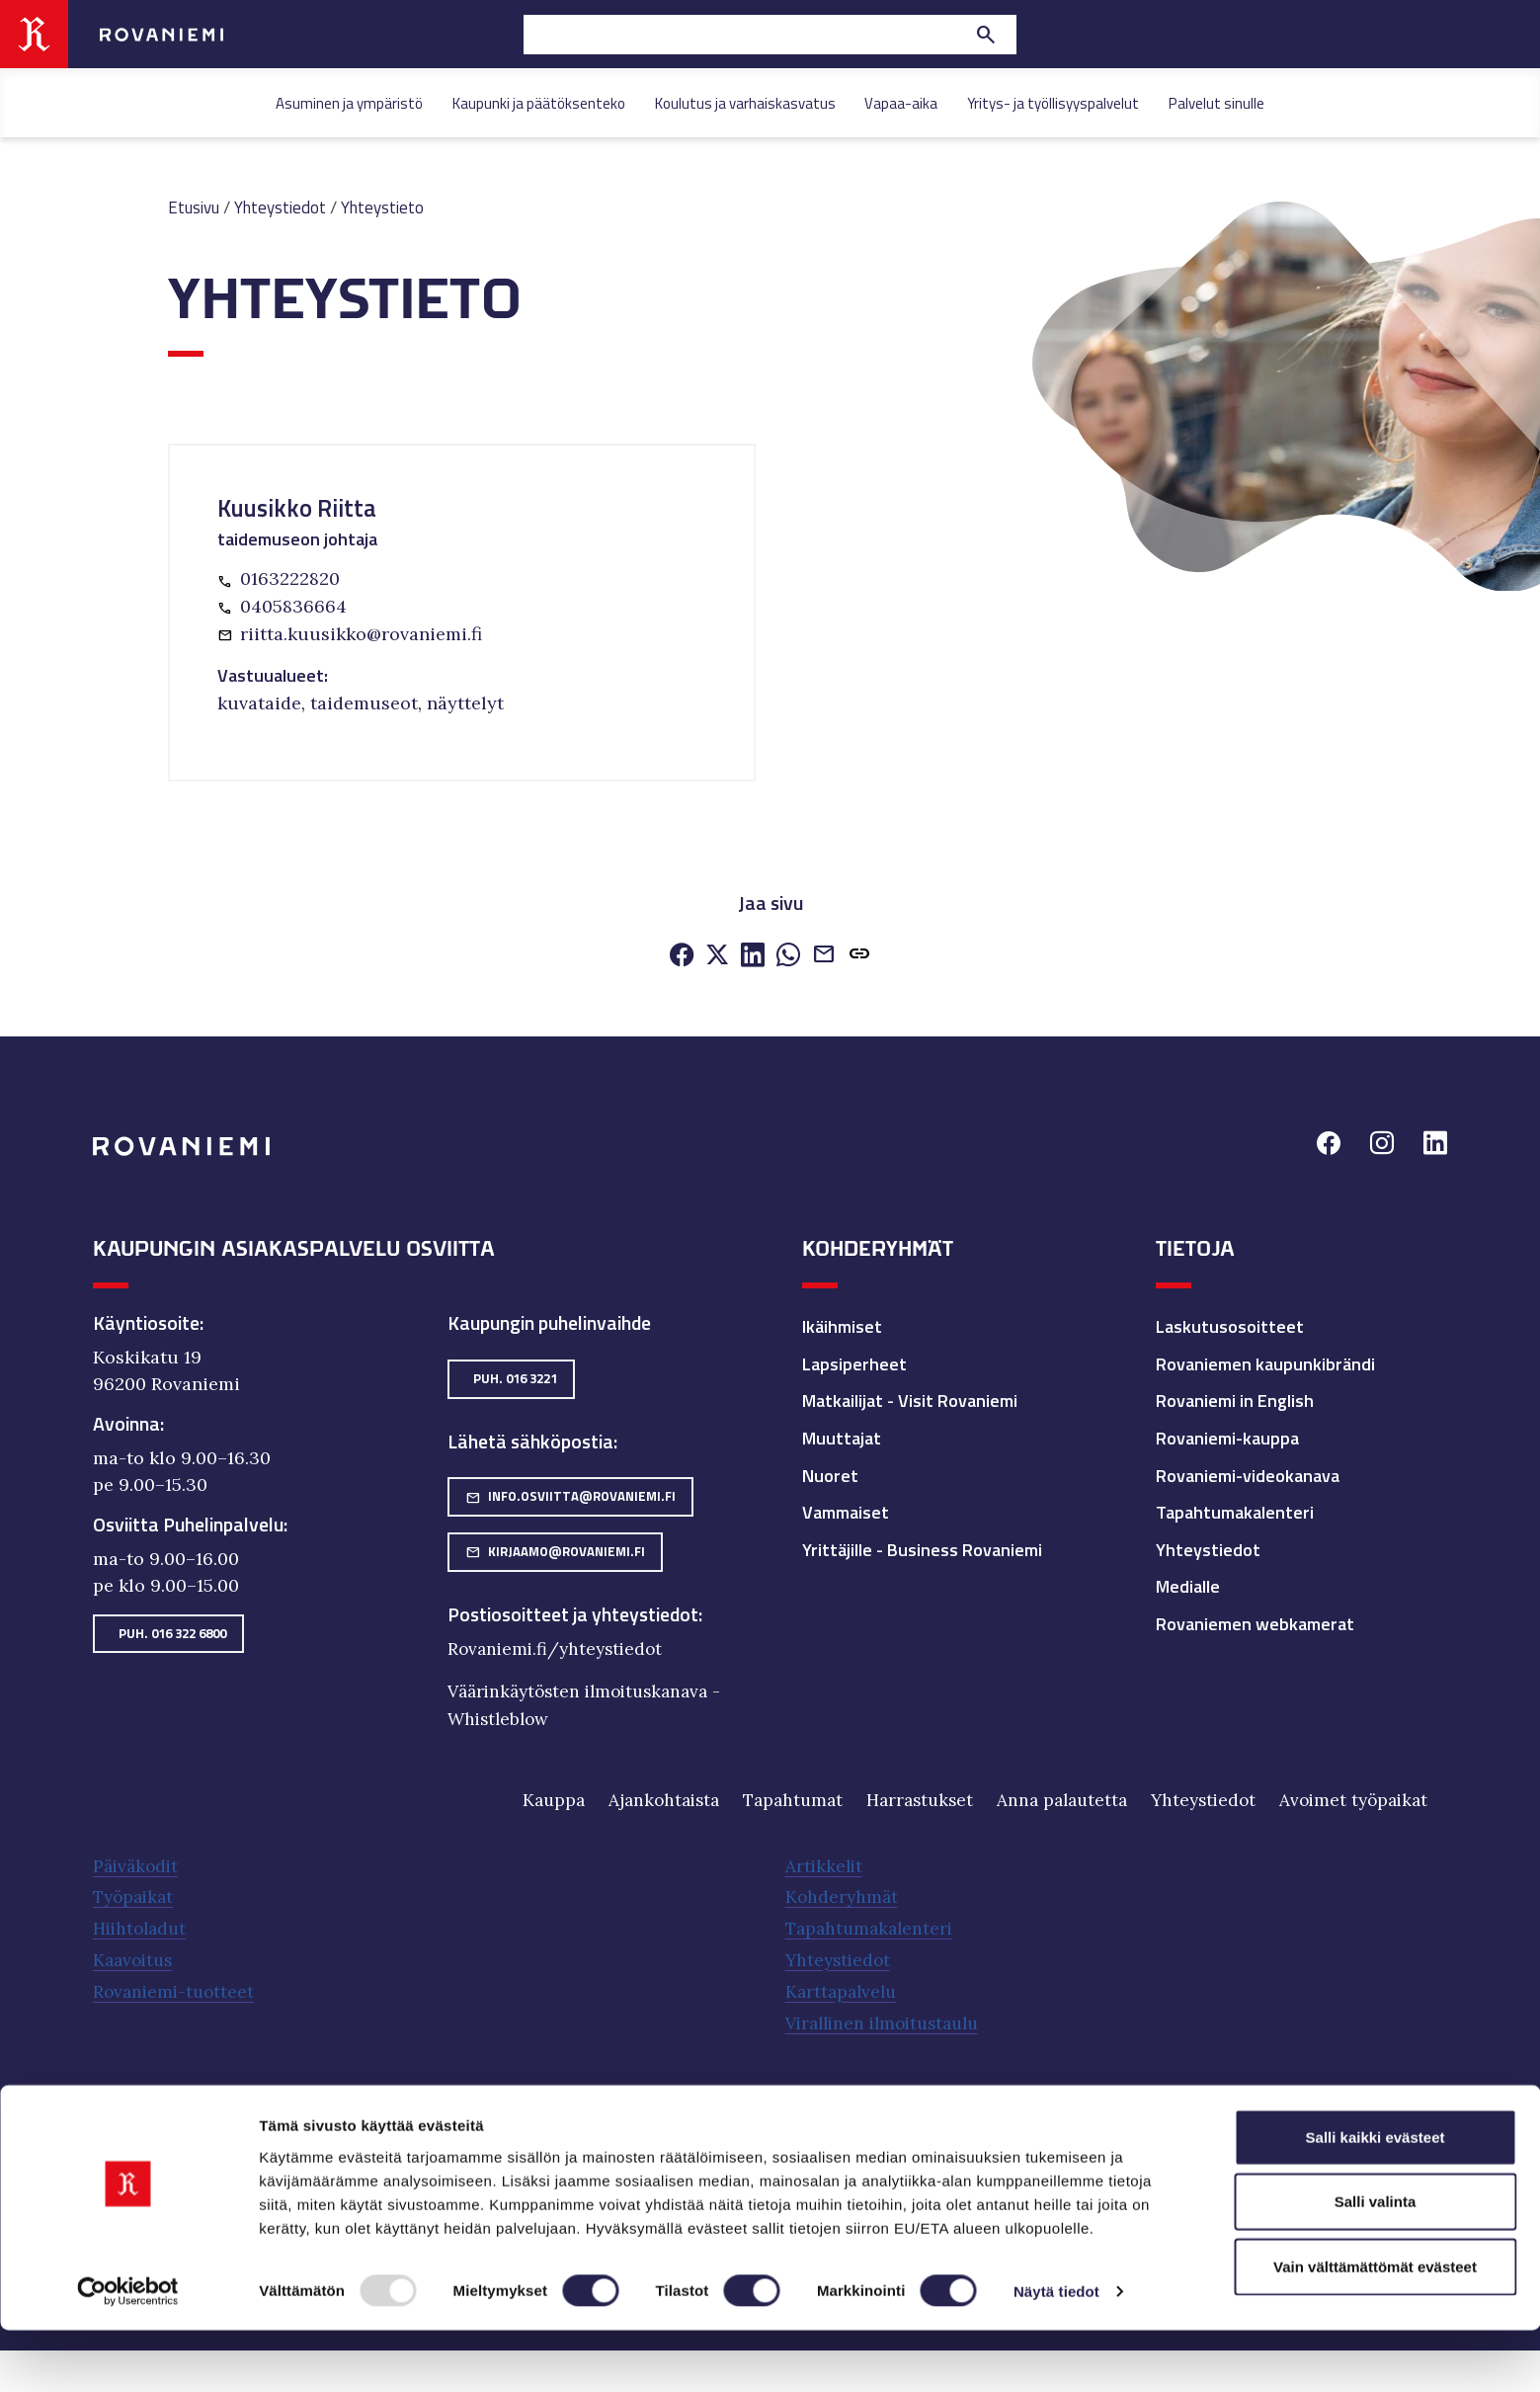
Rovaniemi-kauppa (1227, 1436)
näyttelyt (465, 701)
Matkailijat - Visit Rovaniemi (909, 1398)
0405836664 (293, 605)
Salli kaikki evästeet (1375, 2197)
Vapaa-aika (900, 103)
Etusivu (195, 207)
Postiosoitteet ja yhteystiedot (572, 1612)
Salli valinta (1376, 2263)
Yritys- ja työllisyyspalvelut (1053, 103)
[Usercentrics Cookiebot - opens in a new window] (127, 2353)
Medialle (1188, 1584)
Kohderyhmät (843, 1893)
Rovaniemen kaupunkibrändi (1265, 1362)
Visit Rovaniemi (1038, 2139)
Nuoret (830, 1473)
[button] (859, 954)
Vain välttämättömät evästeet (1375, 2327)
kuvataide (259, 701)
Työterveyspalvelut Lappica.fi (858, 2139)
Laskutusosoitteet (1230, 1324)
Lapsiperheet (854, 1362)
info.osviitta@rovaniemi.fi (570, 1494)
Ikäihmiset (842, 1324)
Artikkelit (825, 1863)
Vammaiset (845, 1510)
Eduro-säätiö (141, 2139)
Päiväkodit (138, 1863)
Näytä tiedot (1056, 2353)
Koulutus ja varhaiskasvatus (745, 103)
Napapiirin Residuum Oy (365, 2139)
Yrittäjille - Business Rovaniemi (922, 1547)
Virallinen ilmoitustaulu (889, 2016)
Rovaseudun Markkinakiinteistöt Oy (601, 2139)
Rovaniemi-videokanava (1247, 1473)
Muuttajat (841, 1436)
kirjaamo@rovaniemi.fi (555, 1549)
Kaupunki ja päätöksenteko (538, 103)
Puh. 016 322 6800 (172, 1630)
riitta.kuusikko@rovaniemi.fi (361, 631)
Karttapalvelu (843, 1985)
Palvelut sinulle (1216, 103)
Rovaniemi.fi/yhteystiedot (559, 1646)
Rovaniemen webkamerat (1255, 1621)
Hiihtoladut (143, 1924)
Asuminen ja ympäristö (349, 103)
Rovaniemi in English (1235, 1398)
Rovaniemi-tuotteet (176, 1985)
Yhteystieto (392, 207)
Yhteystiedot (286, 207)
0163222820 (290, 578)
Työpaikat (136, 1893)
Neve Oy (232, 2139)
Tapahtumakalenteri (1235, 1510)
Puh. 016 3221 (515, 1376)
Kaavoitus (135, 1954)
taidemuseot (364, 701)
